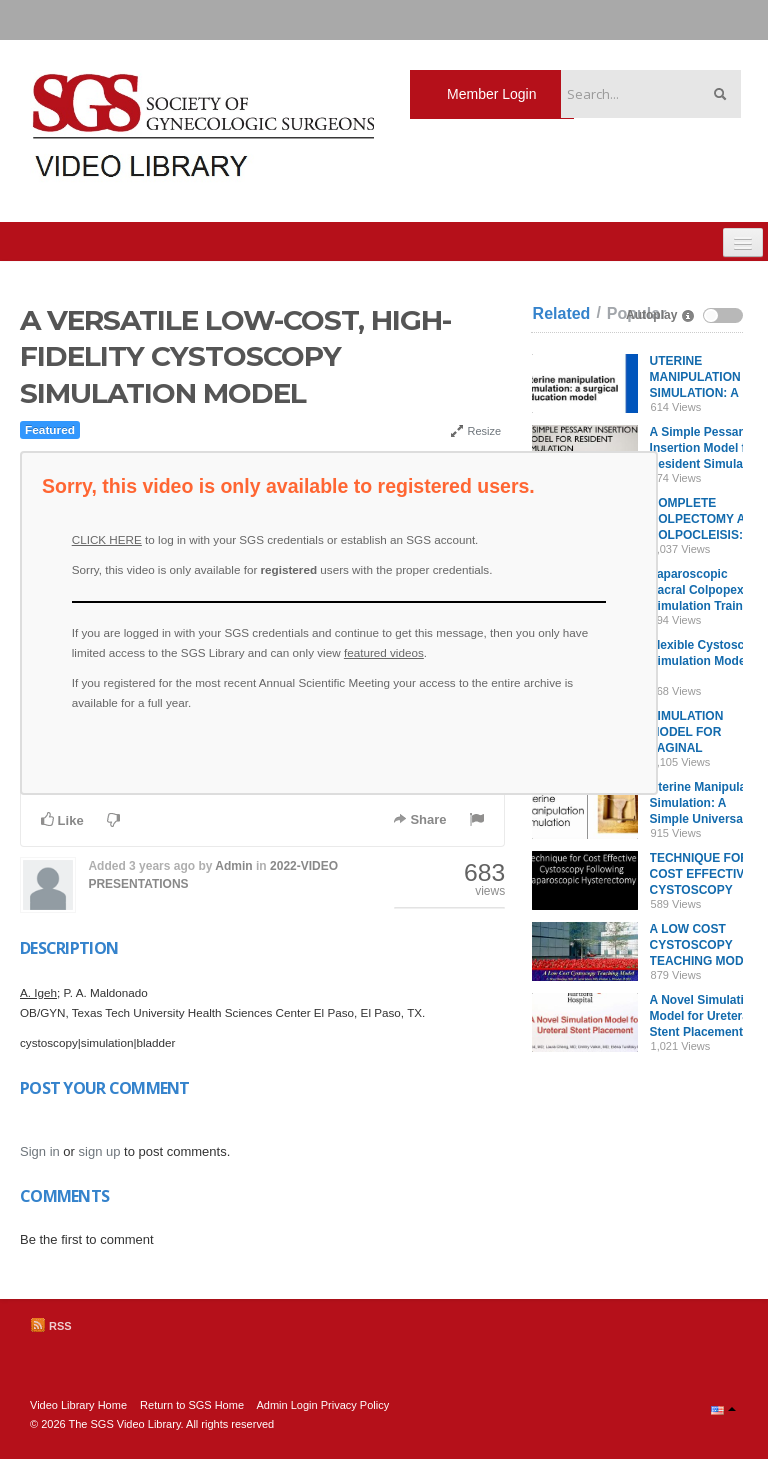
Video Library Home (78, 1405)
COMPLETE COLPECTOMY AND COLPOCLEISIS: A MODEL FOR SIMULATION (706, 535)
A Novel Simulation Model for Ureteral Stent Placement (704, 1016)
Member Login (492, 94)
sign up (100, 1151)
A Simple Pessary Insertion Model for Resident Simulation (707, 448)
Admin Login (286, 1405)
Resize (475, 431)
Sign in (40, 1151)
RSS (51, 1326)
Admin (233, 866)
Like (62, 820)
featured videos (384, 652)
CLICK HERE (107, 539)
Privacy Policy (355, 1405)
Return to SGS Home (192, 1405)
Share (420, 819)
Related (562, 313)
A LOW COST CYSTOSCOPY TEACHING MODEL (704, 945)
